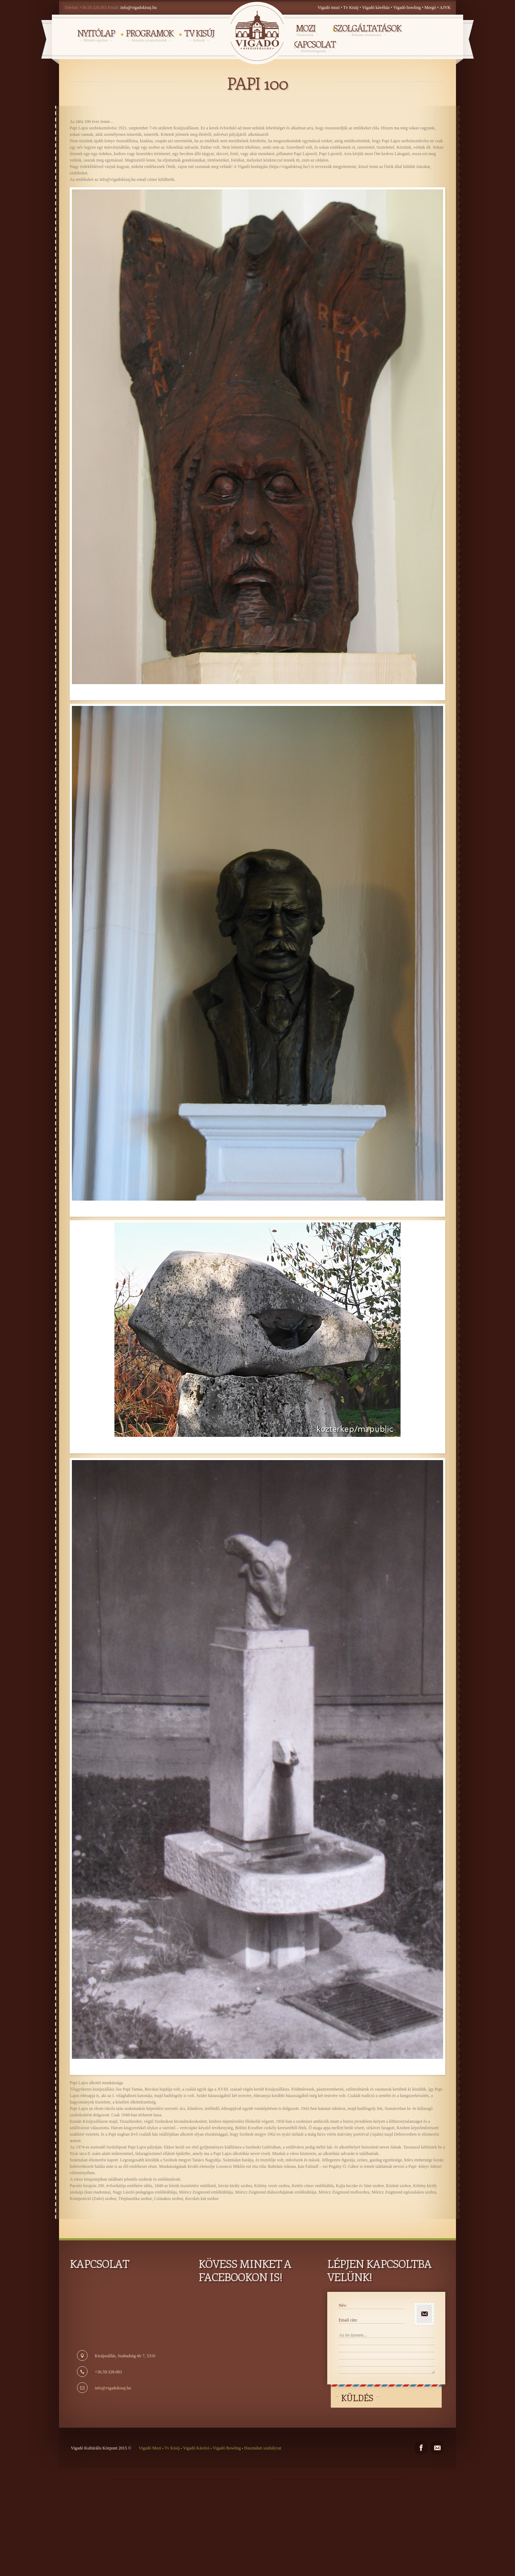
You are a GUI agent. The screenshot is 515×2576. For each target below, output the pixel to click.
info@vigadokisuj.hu (139, 7)
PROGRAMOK (149, 35)
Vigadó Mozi (150, 2448)
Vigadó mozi (329, 7)
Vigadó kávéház (375, 7)
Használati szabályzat (262, 2448)
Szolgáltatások (367, 30)
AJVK (445, 7)
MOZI (305, 30)
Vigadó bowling (407, 7)
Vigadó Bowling (227, 2448)
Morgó (431, 7)
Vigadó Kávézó (196, 2448)
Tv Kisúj (350, 7)
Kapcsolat (313, 46)
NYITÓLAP (96, 35)
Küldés (357, 2397)
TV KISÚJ (199, 35)
